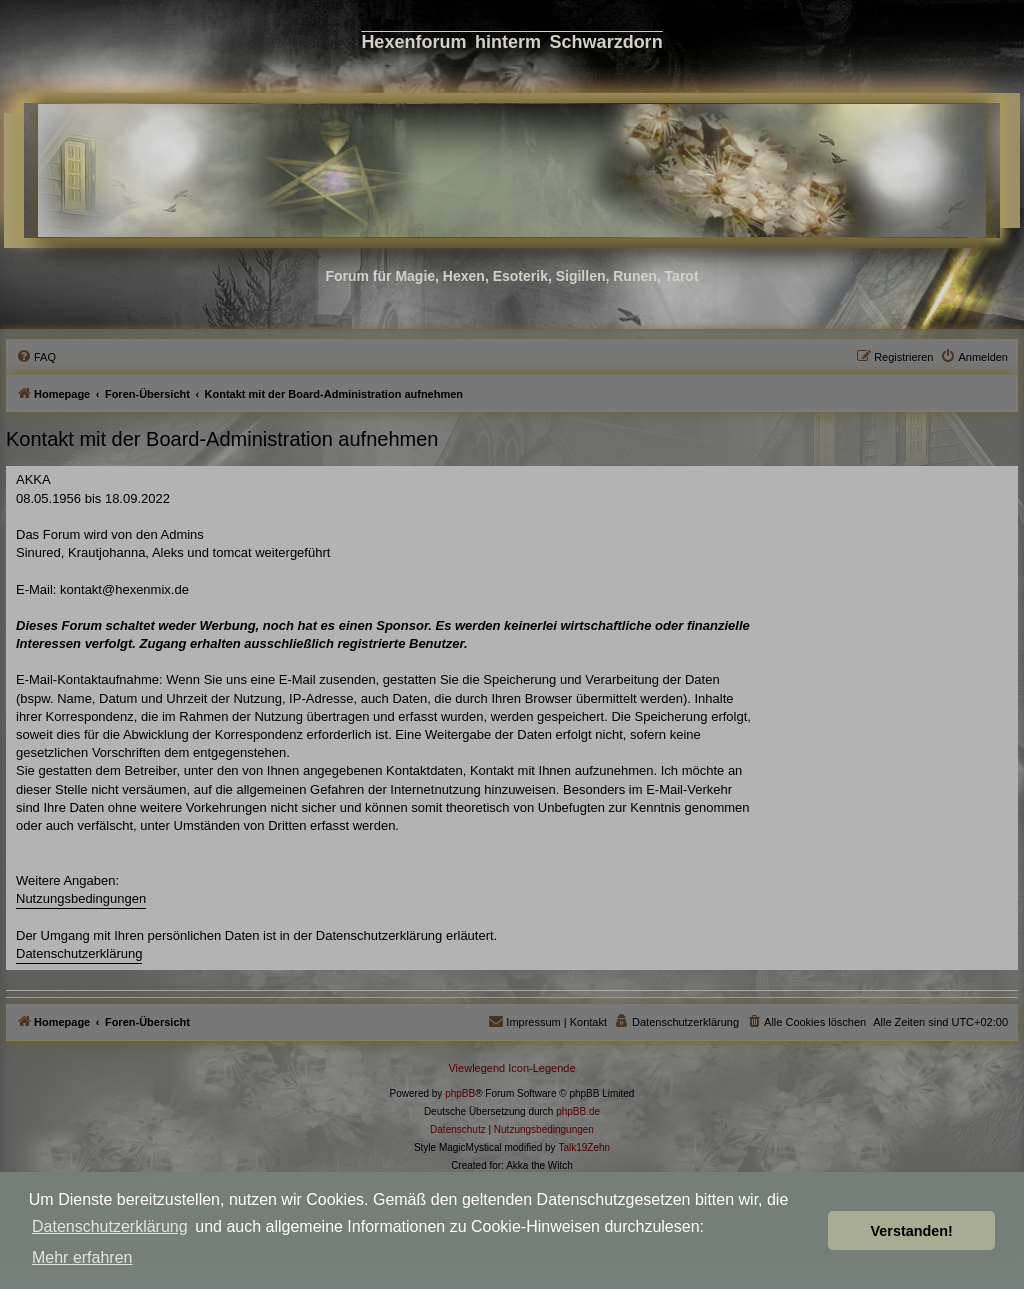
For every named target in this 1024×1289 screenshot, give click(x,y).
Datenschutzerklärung (110, 1226)
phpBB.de (578, 1111)
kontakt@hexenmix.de (124, 589)
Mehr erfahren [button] (82, 1257)
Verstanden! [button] (912, 1231)
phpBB (460, 1093)
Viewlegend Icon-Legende (511, 1068)
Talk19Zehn (584, 1147)
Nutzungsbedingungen (81, 898)
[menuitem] (36, 357)
